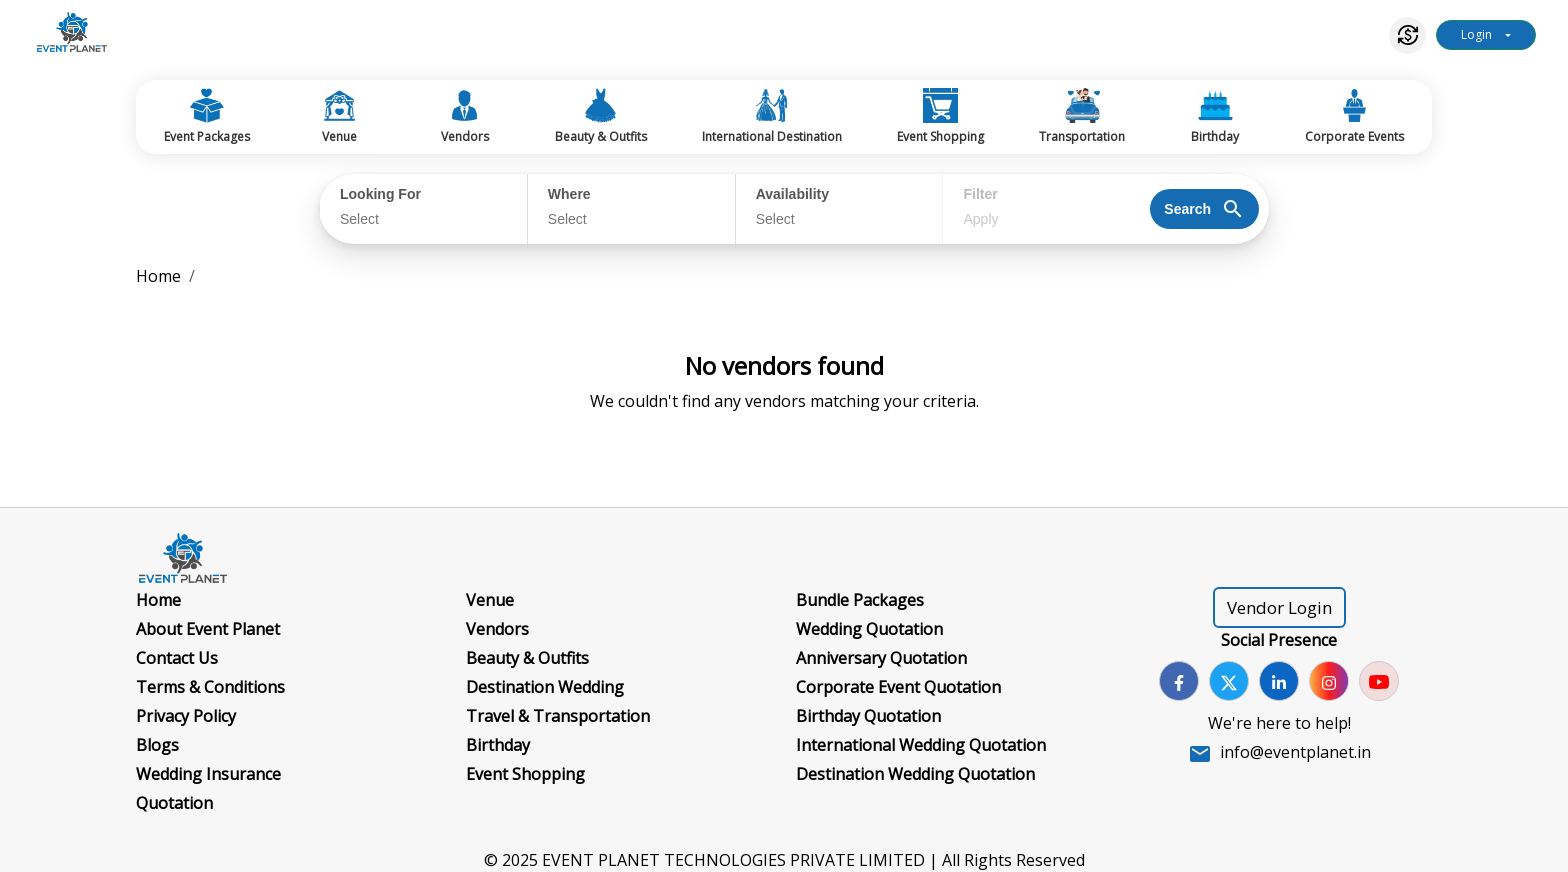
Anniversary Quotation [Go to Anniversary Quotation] (881, 658)
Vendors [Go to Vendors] (497, 629)
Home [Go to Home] (158, 600)
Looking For (380, 194)
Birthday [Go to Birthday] (498, 745)
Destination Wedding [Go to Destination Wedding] (545, 687)
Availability (792, 194)
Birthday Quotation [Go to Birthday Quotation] (868, 716)
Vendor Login (1279, 607)
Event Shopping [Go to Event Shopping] (525, 774)
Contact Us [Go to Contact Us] (177, 658)
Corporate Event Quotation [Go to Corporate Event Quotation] (898, 687)
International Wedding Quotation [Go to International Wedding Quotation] (921, 745)
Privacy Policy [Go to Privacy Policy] (186, 716)
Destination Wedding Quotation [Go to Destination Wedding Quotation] (915, 774)
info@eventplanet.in (1295, 752)
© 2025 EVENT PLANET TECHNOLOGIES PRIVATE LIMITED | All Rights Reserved (784, 860)
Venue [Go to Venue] (490, 600)
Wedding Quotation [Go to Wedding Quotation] (869, 629)
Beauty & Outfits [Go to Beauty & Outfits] (527, 658)
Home (158, 276)
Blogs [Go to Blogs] (157, 745)
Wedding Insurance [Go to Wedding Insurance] (208, 774)
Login (1476, 34)
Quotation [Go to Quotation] (174, 803)
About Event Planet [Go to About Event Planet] (208, 629)
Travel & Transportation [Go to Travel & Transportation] (558, 716)
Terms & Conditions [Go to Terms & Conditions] (210, 687)
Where (569, 194)
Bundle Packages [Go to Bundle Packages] (860, 600)
